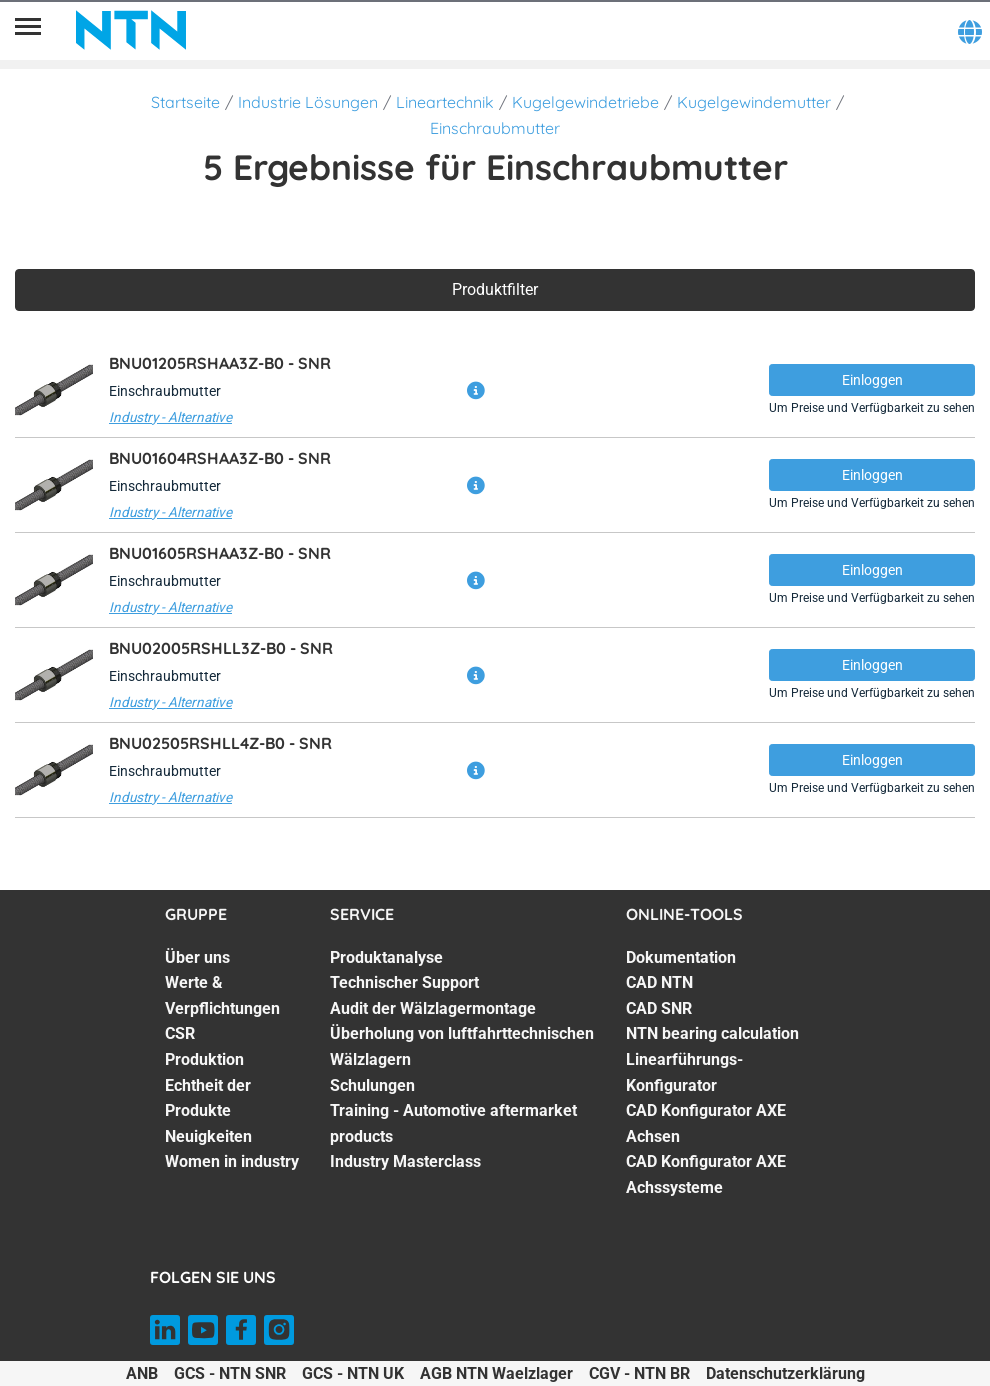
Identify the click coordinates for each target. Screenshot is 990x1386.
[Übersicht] (28, 30)
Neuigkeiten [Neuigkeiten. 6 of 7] (208, 1136)
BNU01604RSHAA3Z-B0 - (220, 458)
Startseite (185, 102)
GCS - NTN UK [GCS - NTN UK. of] (353, 1373)
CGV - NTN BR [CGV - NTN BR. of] (639, 1373)
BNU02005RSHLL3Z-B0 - (221, 648)
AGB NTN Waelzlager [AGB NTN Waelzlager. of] (496, 1373)
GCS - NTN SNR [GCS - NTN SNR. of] (230, 1373)
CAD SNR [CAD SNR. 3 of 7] (659, 1008)
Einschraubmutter (495, 128)
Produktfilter (495, 289)
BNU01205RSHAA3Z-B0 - (220, 363)
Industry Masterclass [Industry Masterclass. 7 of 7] (405, 1161)
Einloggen (872, 380)
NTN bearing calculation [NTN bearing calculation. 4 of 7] (712, 1033)
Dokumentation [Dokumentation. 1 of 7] (681, 957)
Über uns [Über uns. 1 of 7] (197, 957)
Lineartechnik (445, 102)
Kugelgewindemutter (754, 102)
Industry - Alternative (170, 417)
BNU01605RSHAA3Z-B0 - (220, 553)
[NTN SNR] (131, 30)
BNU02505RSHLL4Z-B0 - (220, 743)
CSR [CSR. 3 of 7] (180, 1033)
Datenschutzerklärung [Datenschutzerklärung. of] (785, 1373)
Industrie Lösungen (308, 102)
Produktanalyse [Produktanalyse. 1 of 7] (386, 957)
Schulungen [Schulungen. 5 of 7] (372, 1085)
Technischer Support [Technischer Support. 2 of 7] (404, 982)
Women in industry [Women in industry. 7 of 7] (232, 1161)
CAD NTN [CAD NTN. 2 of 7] (659, 982)
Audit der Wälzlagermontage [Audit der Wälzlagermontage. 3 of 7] (433, 1008)
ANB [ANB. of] (142, 1373)
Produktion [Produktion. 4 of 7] (204, 1059)
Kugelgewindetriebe (585, 102)
